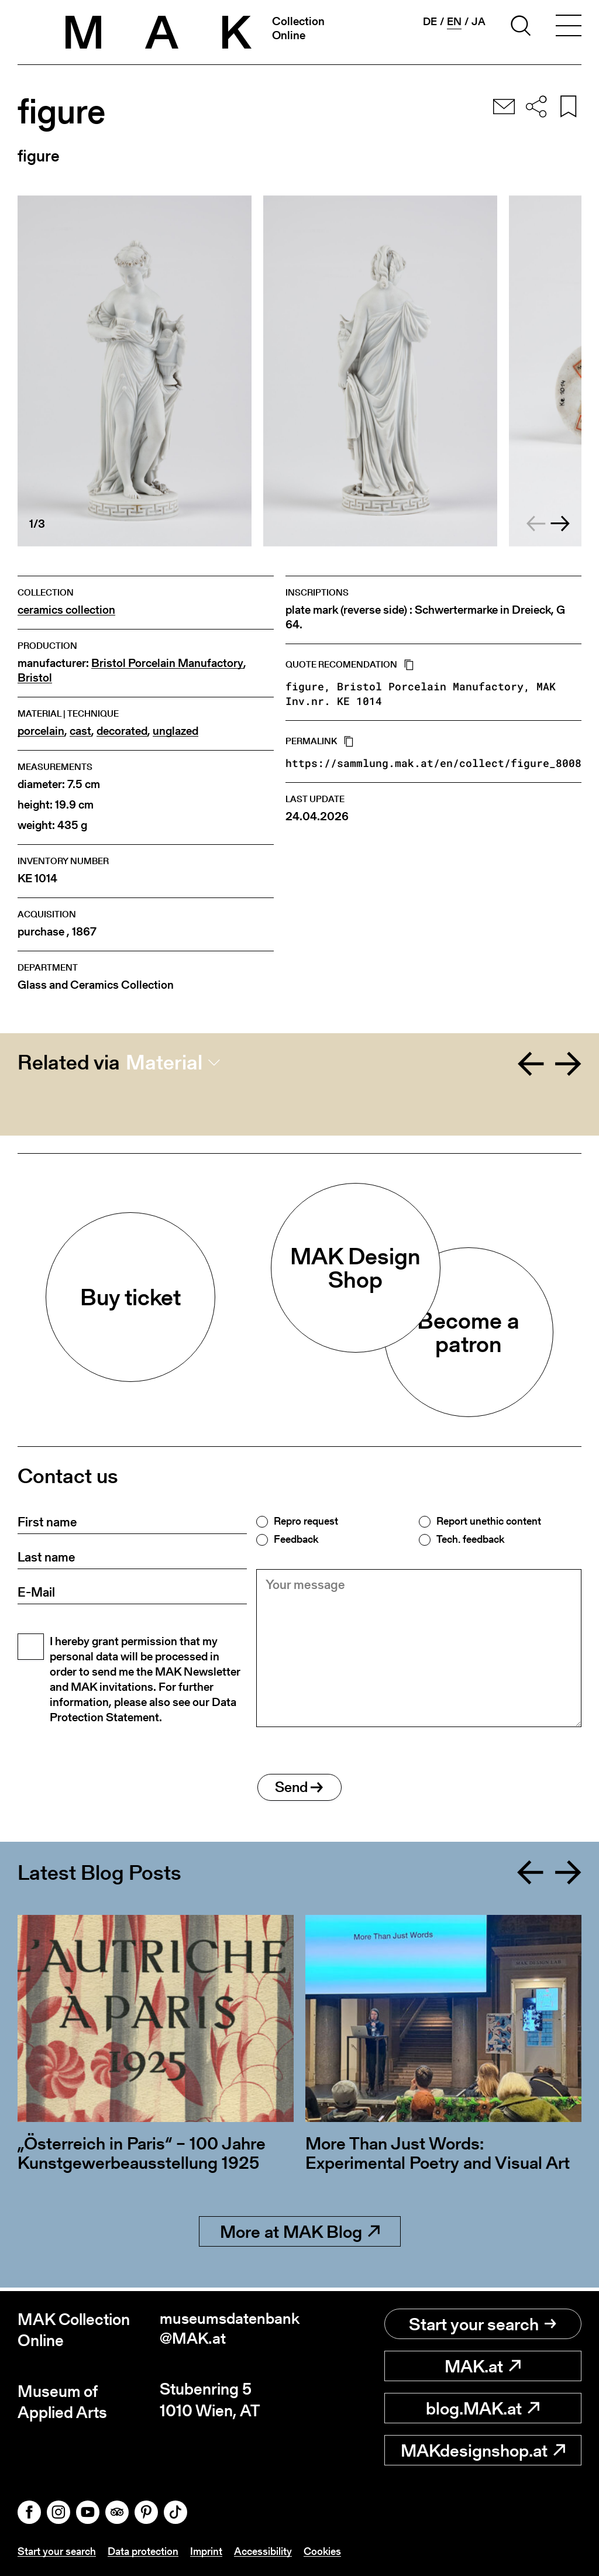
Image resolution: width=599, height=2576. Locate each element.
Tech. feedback (470, 1539)
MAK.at (483, 2366)
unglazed (175, 731)
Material (164, 1062)
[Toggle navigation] (568, 27)
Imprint (206, 2551)
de (430, 22)
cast (80, 731)
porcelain (41, 731)
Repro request (306, 1521)
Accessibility (263, 2551)
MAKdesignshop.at (483, 2450)
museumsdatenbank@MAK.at (229, 2330)
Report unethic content (488, 1521)
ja (478, 22)
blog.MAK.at (482, 2408)
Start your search (482, 2324)
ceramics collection (66, 610)
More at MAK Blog (300, 2235)
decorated (122, 731)
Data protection (143, 2551)
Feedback (296, 1539)
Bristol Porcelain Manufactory (167, 663)
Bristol (35, 677)
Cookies (322, 2551)
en (454, 22)
